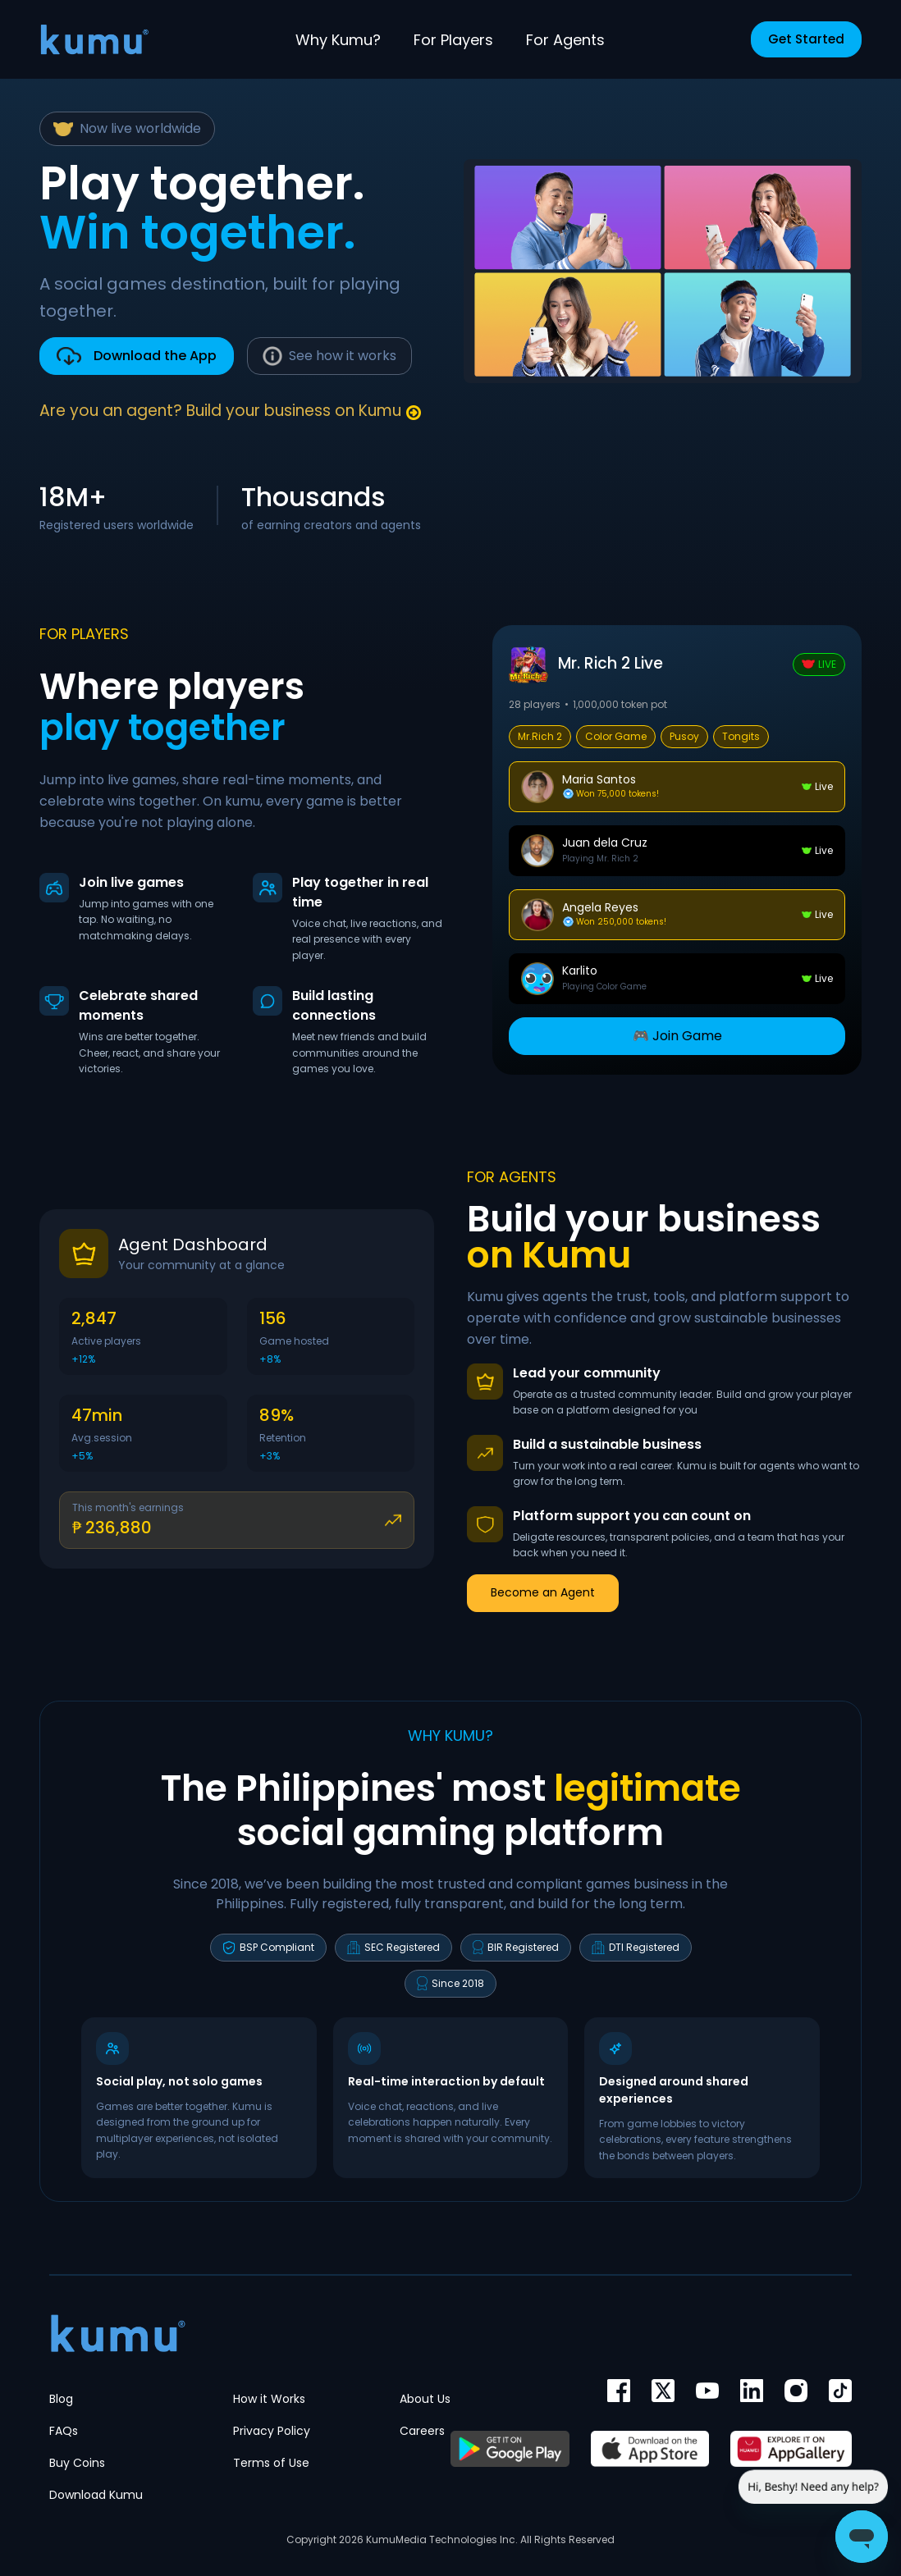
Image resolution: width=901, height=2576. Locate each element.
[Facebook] (618, 2390)
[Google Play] (509, 2449)
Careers (422, 2431)
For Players (453, 40)
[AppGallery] (791, 2449)
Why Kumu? (338, 40)
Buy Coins (77, 2463)
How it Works (269, 2399)
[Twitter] (663, 2390)
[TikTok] (840, 2390)
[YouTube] (707, 2390)
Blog (61, 2399)
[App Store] (650, 2449)
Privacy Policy (271, 2431)
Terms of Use (271, 2463)
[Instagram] (795, 2390)
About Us (425, 2399)
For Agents (565, 40)
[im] (751, 2390)
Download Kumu (96, 2495)
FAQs (63, 2431)
